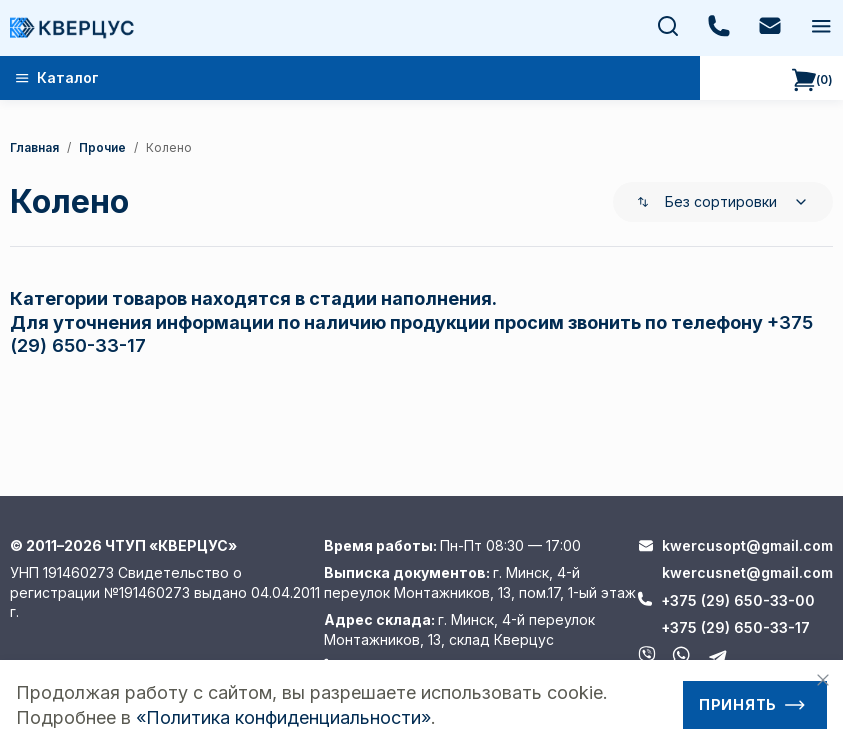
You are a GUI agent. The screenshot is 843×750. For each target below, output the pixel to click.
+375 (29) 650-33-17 (735, 627)
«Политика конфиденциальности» (283, 717)
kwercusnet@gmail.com (747, 572)
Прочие (102, 147)
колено (169, 147)
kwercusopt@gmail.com (747, 545)
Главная (34, 147)
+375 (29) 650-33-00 (738, 600)
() (812, 80)
